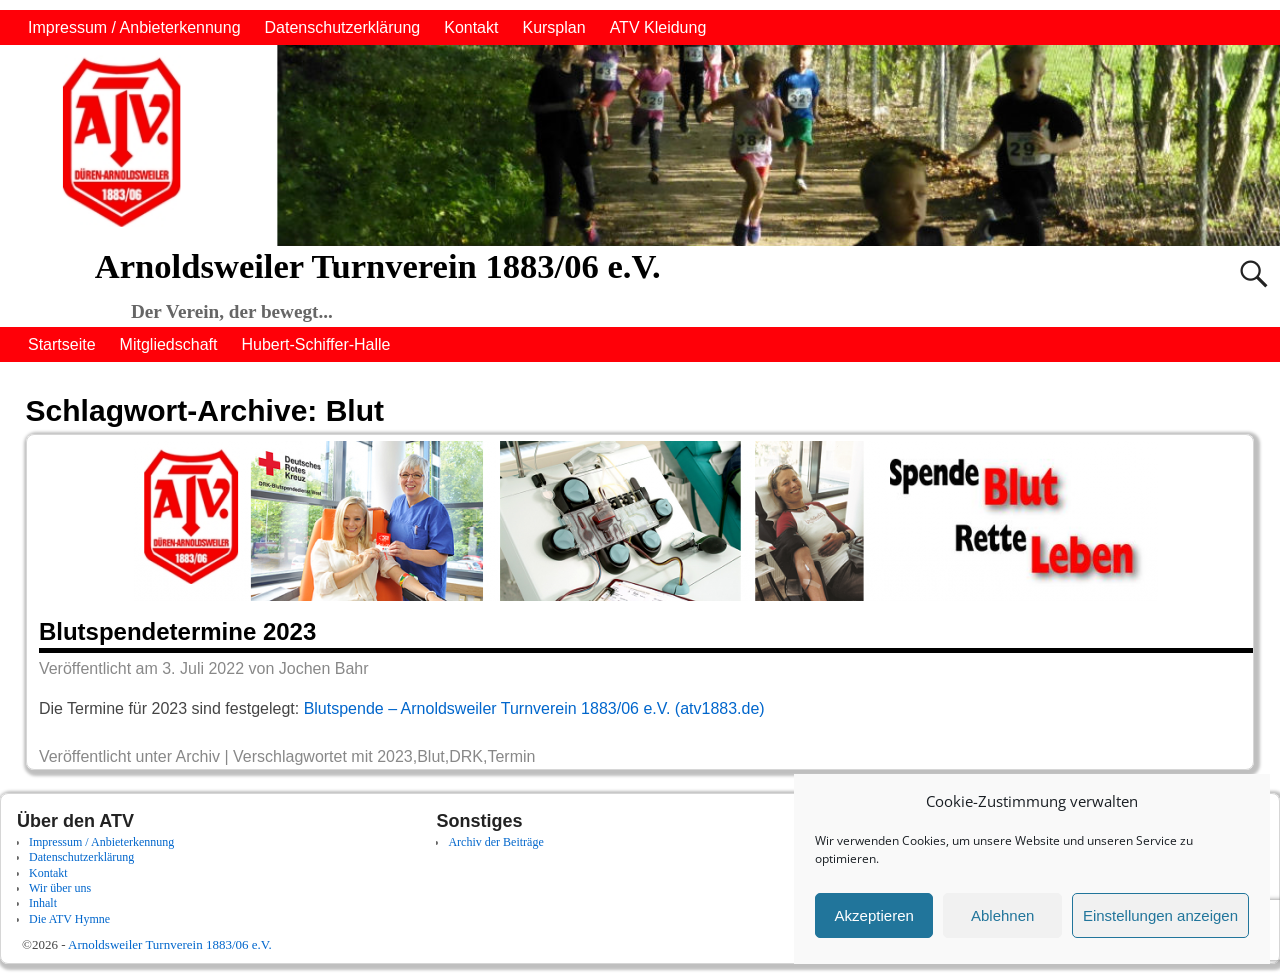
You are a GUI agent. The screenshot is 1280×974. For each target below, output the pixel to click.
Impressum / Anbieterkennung (134, 27)
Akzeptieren (874, 915)
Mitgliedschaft (169, 344)
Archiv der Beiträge (495, 842)
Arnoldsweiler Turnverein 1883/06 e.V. (378, 266)
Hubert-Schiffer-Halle (315, 344)
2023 (395, 756)
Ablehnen (1002, 915)
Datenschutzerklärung (343, 27)
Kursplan (553, 27)
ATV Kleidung (658, 27)
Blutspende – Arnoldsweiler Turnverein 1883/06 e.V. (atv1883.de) (534, 708)
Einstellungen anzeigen (1160, 915)
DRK (466, 756)
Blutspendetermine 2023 (177, 631)
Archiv (198, 756)
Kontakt (471, 27)
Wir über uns (60, 888)
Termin (511, 756)
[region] (640, 145)
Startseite (62, 344)
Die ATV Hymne (69, 919)
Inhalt (43, 903)
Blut (431, 756)
